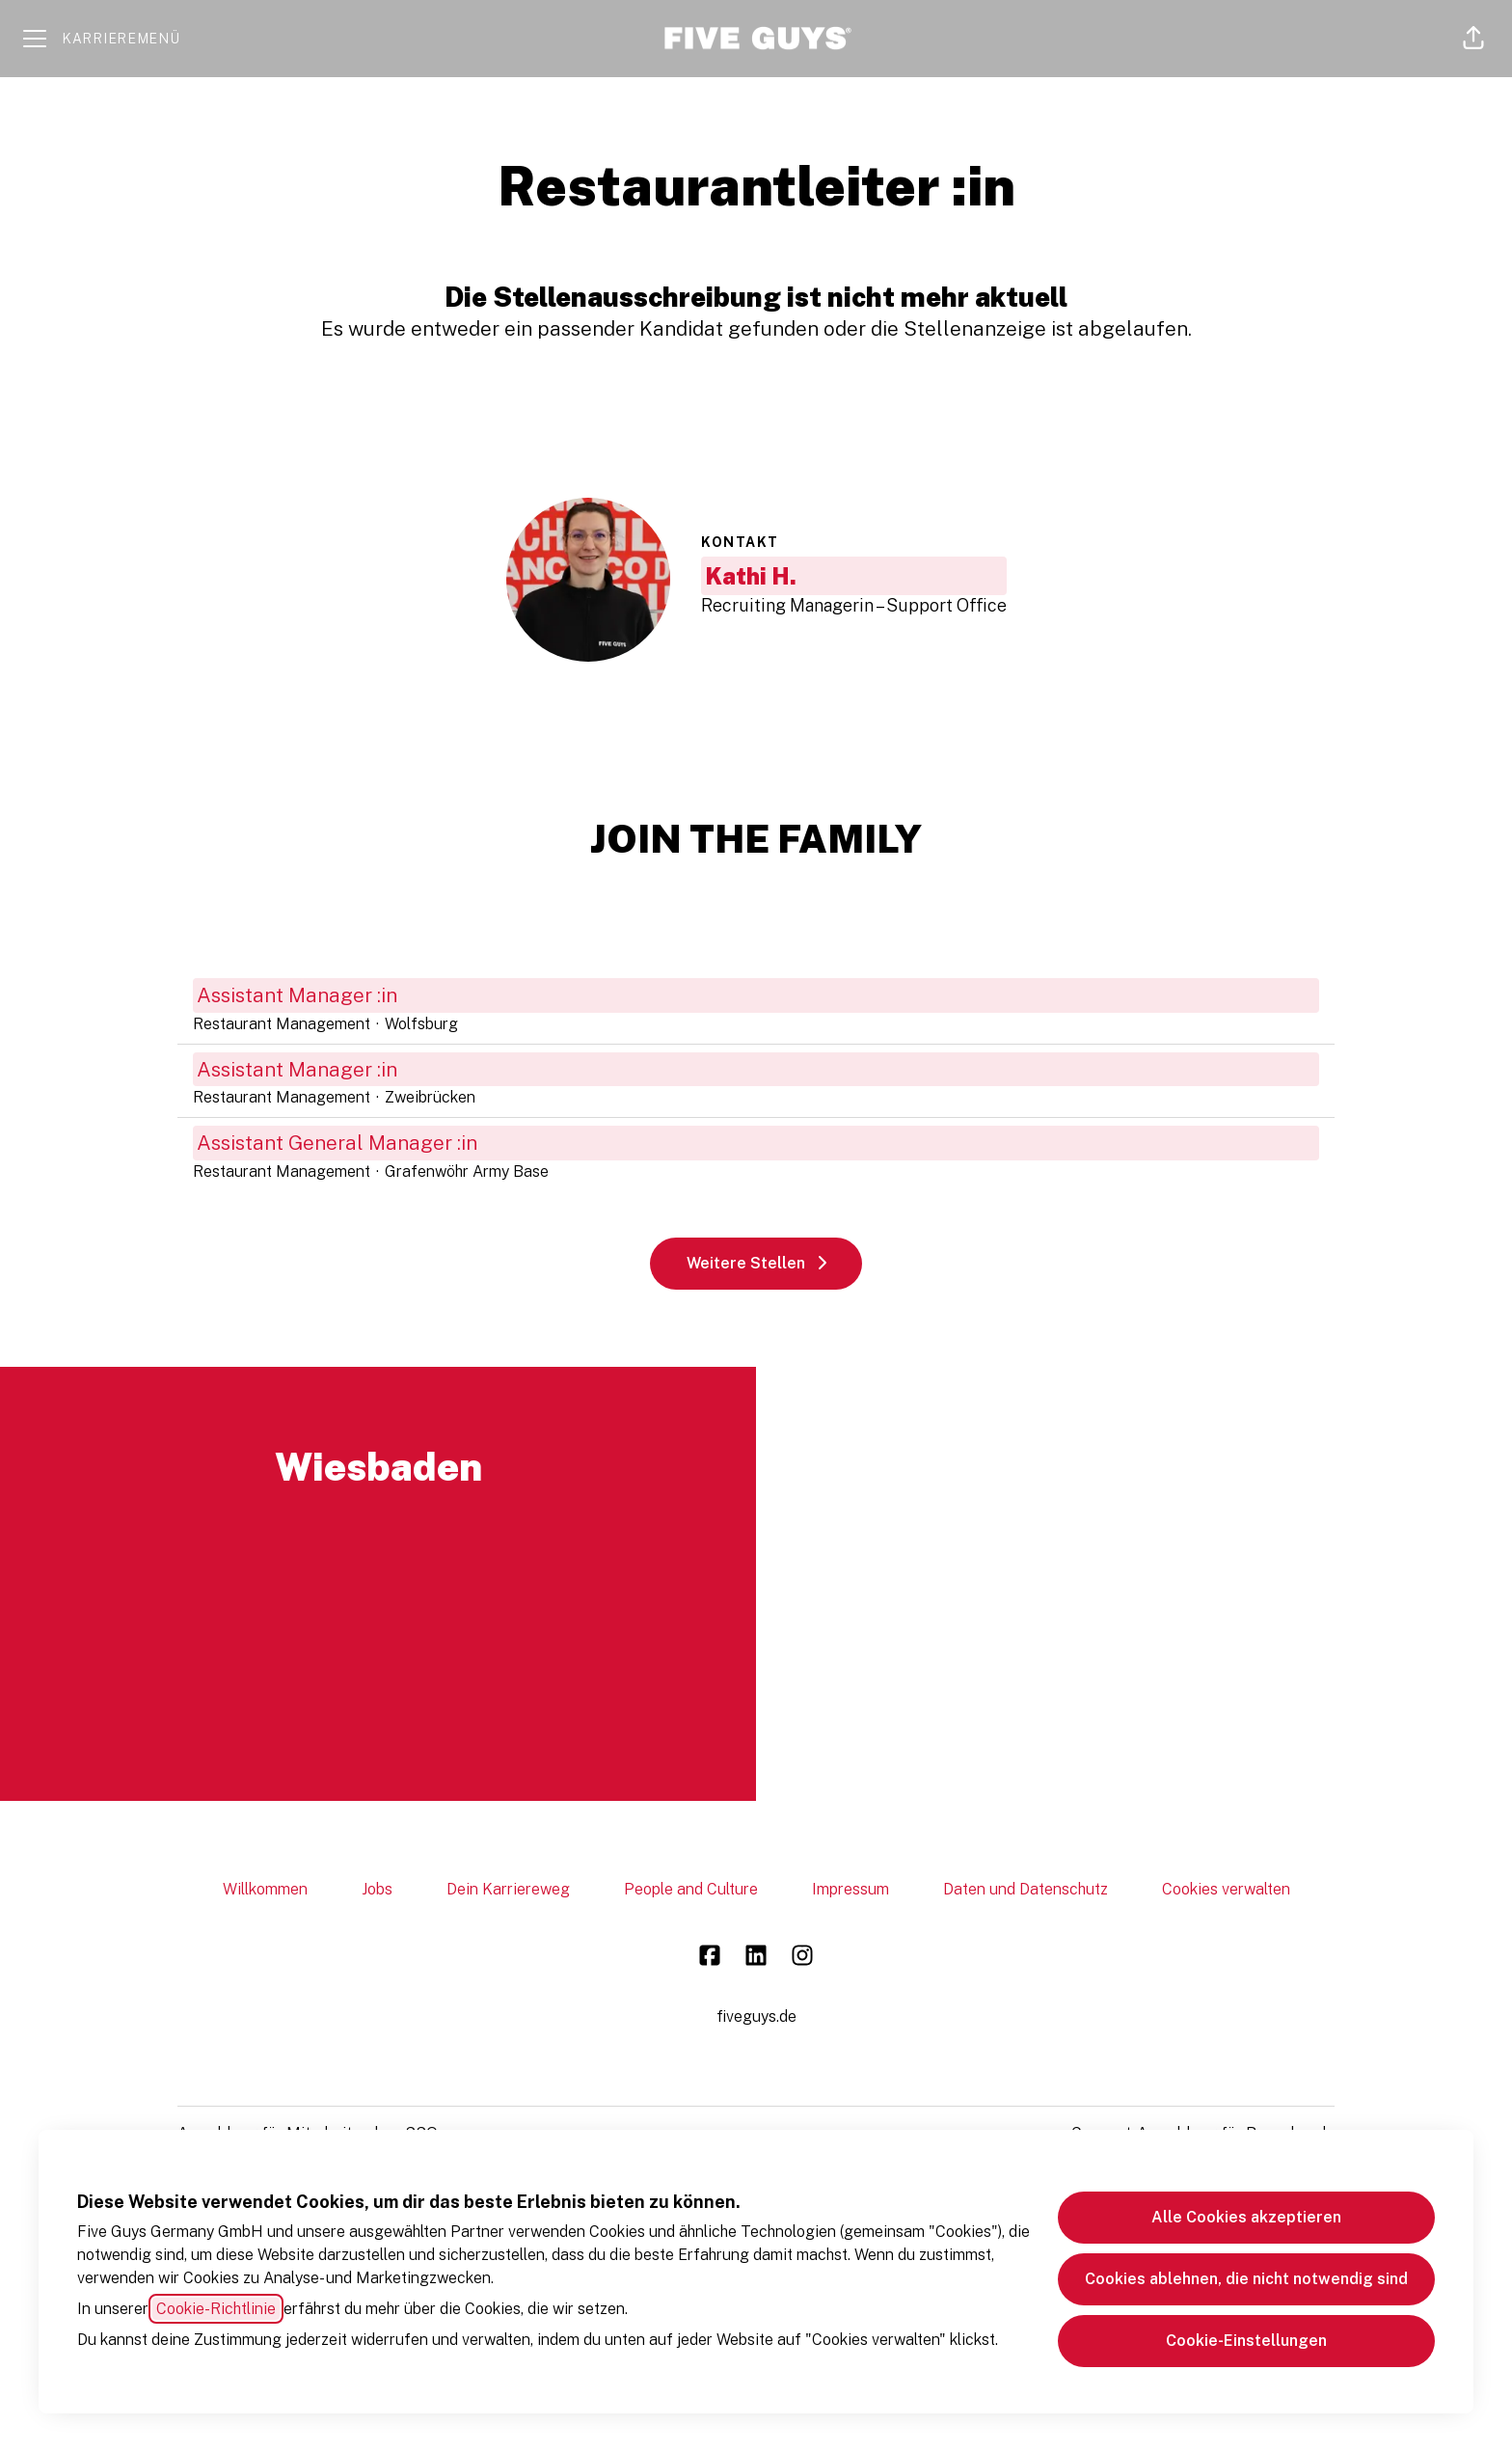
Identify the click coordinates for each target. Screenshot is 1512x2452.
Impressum (850, 1889)
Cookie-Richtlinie (216, 2309)
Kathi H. (750, 575)
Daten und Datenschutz (1025, 1889)
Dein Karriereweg (508, 1889)
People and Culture (691, 1889)
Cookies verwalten (1226, 1889)
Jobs (377, 1889)
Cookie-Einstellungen (1246, 2340)
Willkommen (265, 1889)
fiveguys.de (756, 2016)
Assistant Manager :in (756, 995)
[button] (1473, 39)
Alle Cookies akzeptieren (1246, 2217)
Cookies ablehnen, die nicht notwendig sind (1246, 2279)
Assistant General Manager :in (756, 1143)
